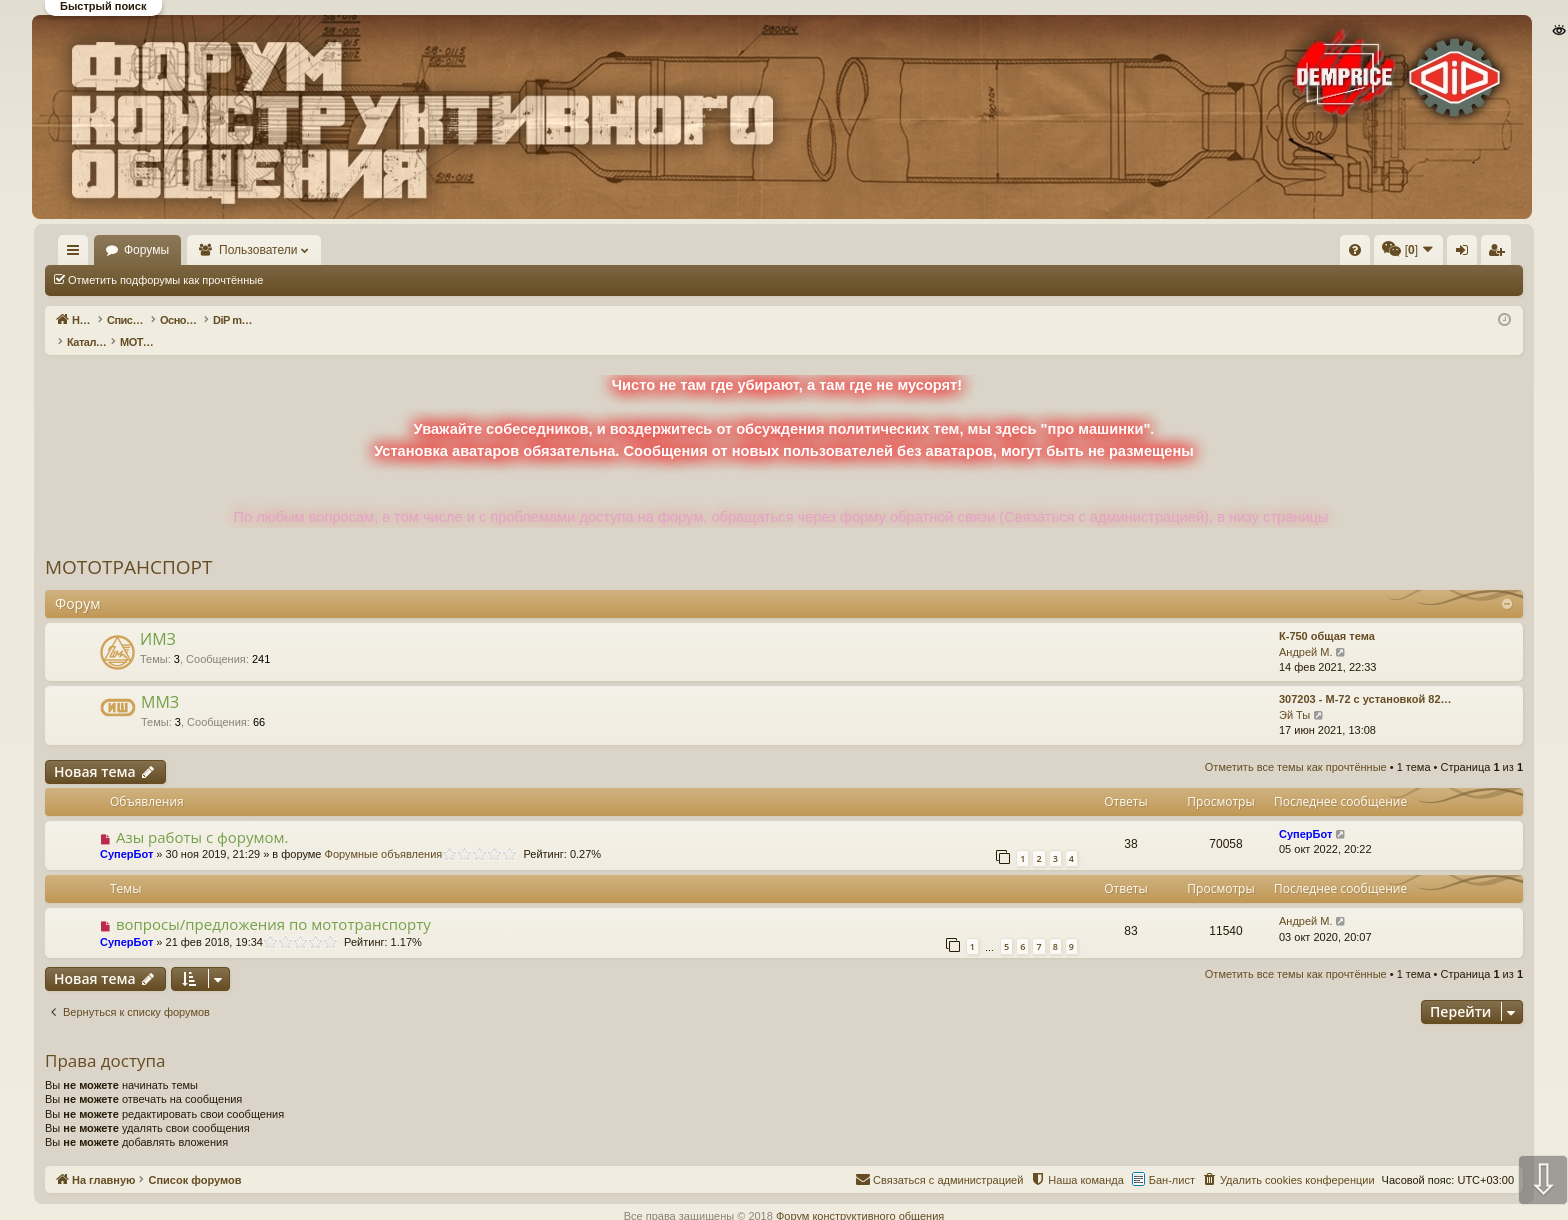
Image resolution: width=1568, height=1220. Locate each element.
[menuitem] (1054, 250)
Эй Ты (1294, 694)
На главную (102, 250)
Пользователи (317, 250)
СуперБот (126, 833)
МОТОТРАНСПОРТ (129, 546)
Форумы (204, 250)
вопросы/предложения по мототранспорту (273, 903)
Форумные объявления (384, 833)
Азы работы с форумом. (202, 816)
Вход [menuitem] (1323, 254)
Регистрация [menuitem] (1357, 254)
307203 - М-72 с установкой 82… (1365, 678)
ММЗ (160, 681)
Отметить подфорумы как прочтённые (165, 280)
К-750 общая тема (1327, 615)
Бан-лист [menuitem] (1172, 1159)
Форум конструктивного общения (860, 1195)
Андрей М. (1306, 631)
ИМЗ (158, 618)
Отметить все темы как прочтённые (383, 280)
